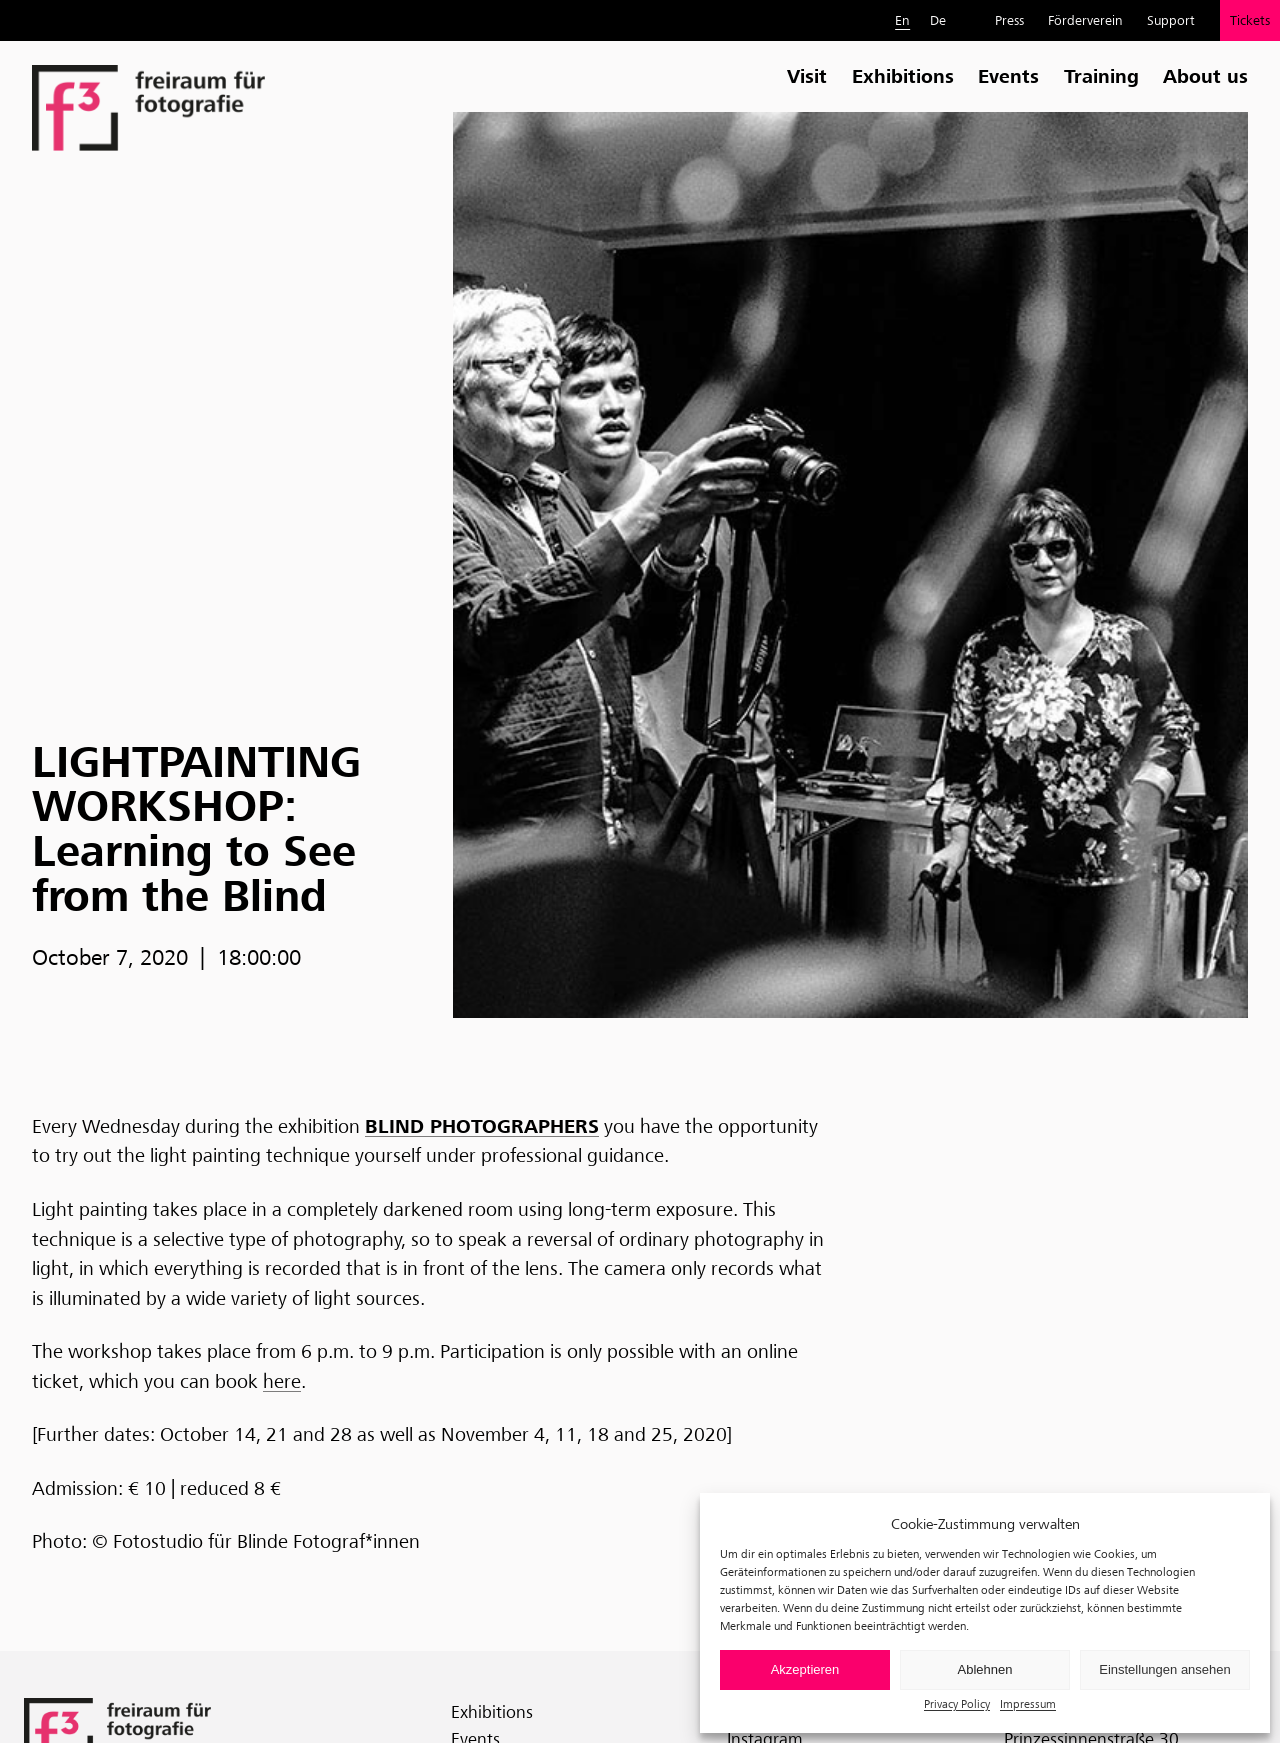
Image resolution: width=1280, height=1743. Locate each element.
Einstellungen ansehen (1165, 1669)
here (282, 1381)
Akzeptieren (805, 1669)
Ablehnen (985, 1669)
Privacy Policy (957, 1703)
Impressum (1028, 1703)
